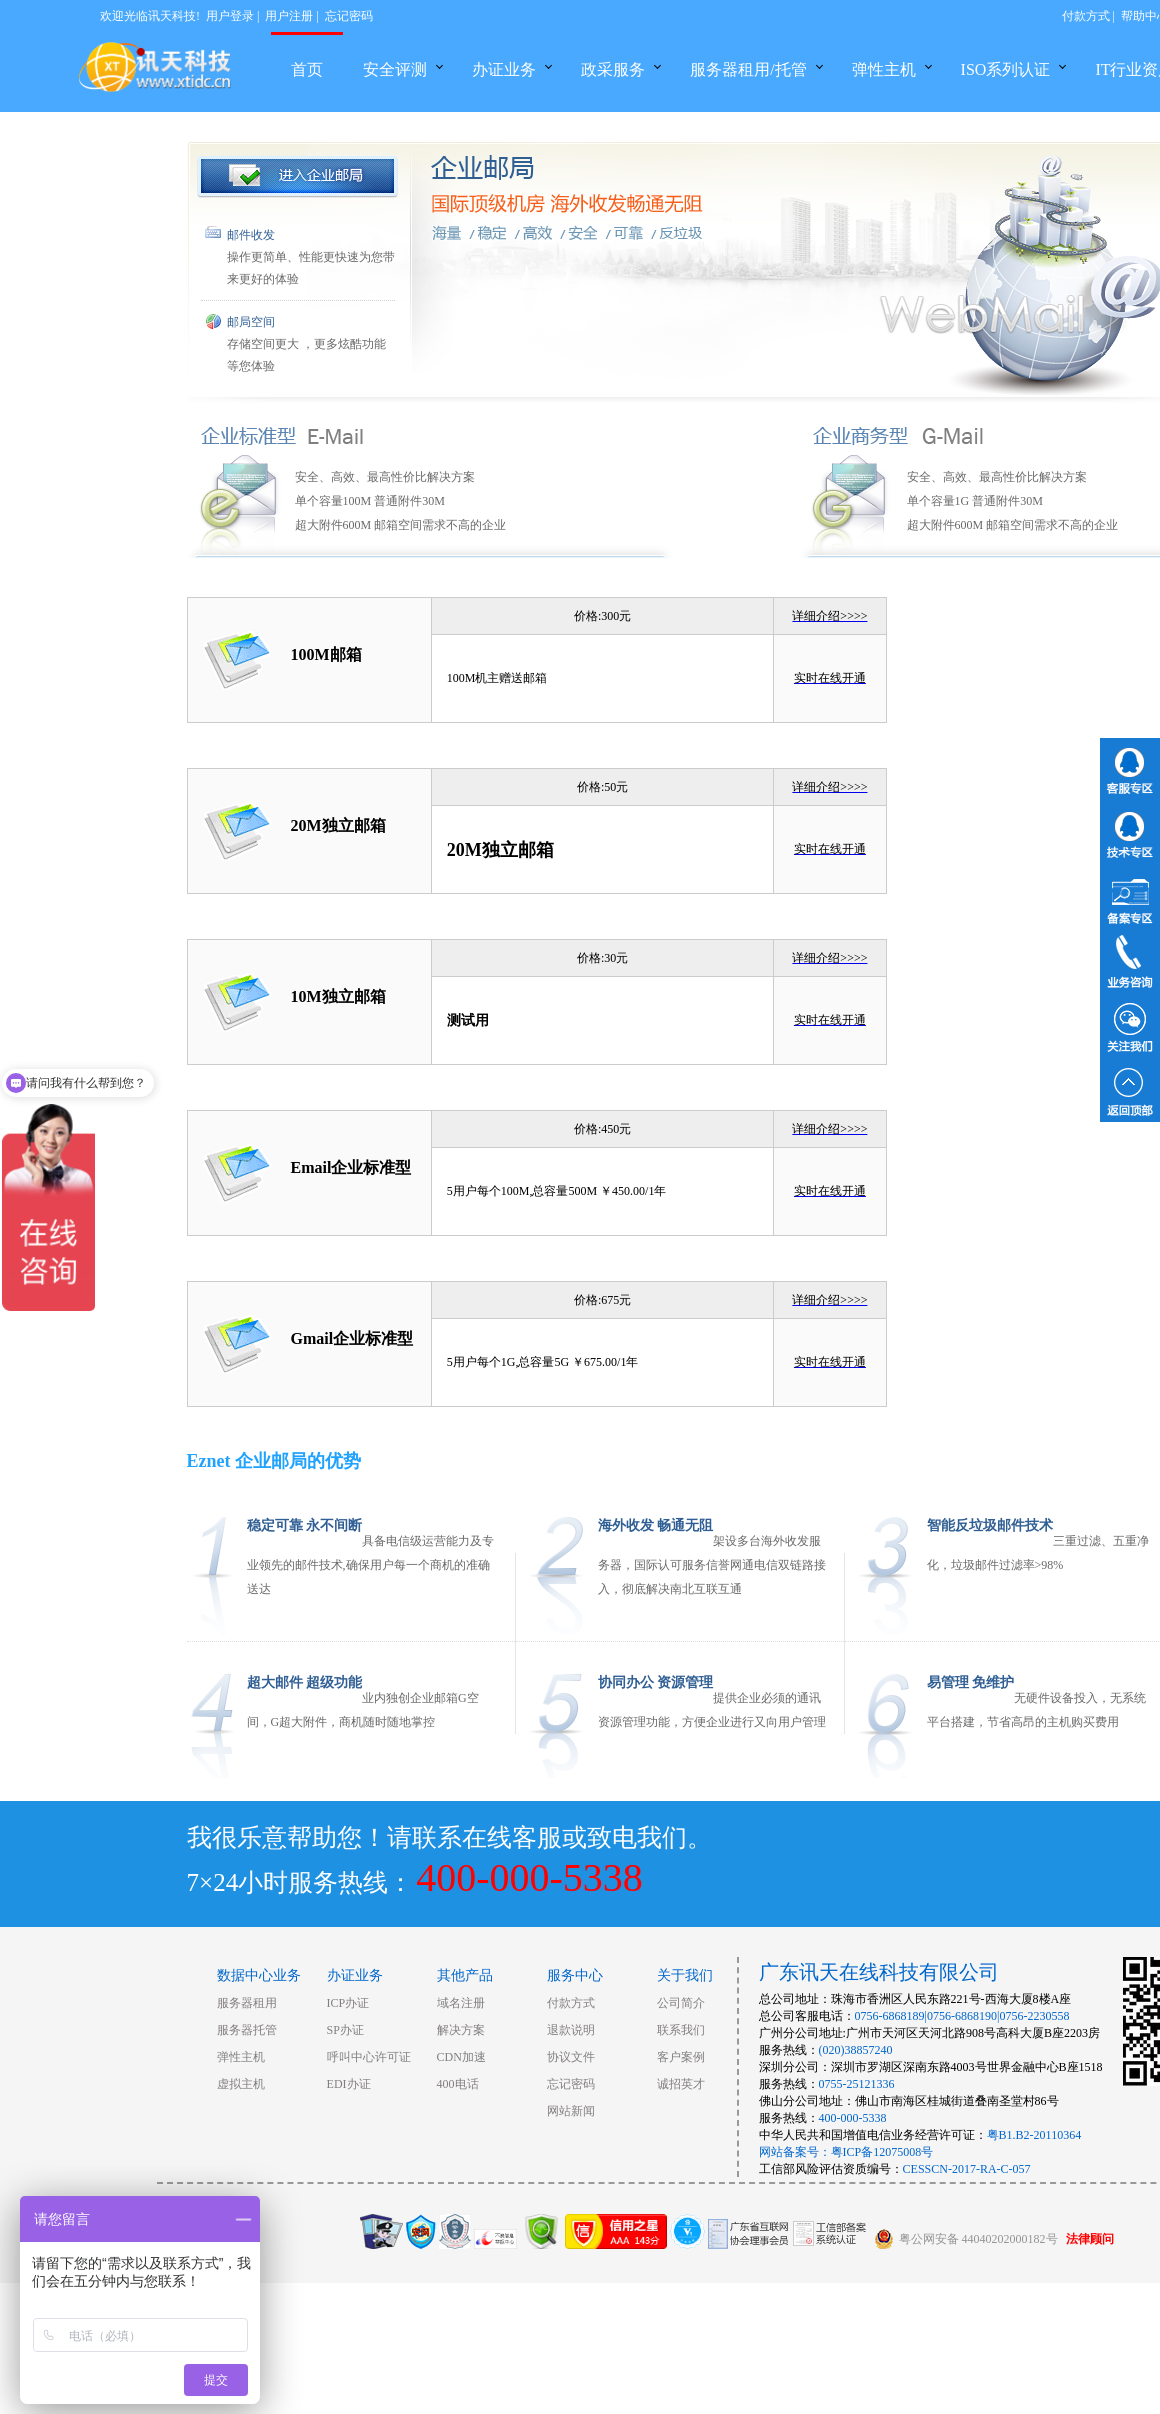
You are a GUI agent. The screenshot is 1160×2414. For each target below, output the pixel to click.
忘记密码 (349, 16)
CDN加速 (461, 2057)
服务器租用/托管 (748, 69)
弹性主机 (884, 69)
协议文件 (571, 2057)
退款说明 (571, 2030)
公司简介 (681, 2003)
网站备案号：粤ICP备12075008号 (846, 2152)
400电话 (458, 2084)
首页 (307, 69)
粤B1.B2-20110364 (1034, 2135)
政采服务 (613, 69)
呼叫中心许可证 (369, 2057)
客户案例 (681, 2057)
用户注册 (289, 16)
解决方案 (461, 2030)
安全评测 (395, 69)
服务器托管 (247, 2030)
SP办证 (345, 2030)
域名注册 (461, 2003)
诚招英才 (681, 2084)
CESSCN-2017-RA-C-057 (967, 2169)
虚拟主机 (241, 2084)
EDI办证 (349, 2084)
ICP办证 (348, 2003)
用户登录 (230, 16)
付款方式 (1086, 16)
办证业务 (504, 69)
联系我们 (681, 2030)
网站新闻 (571, 2111)
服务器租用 (247, 2003)
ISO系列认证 (1006, 69)
